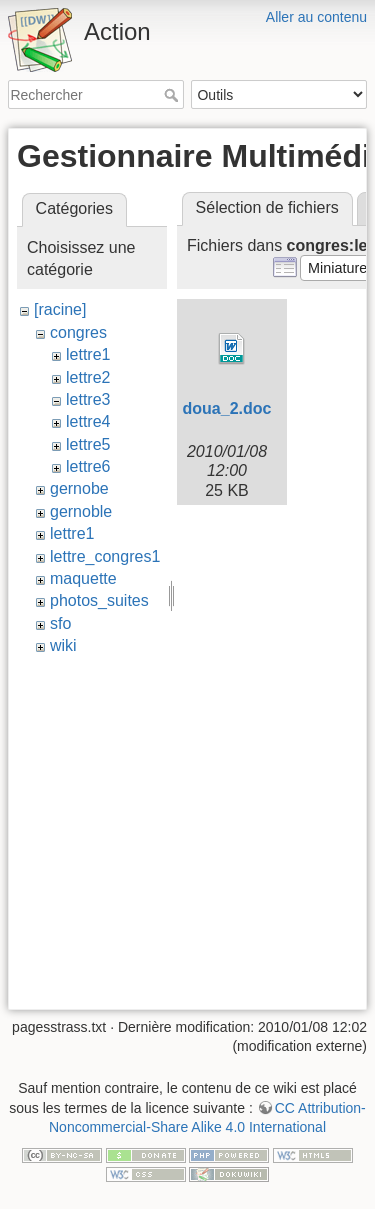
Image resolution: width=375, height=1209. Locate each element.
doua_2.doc (227, 408)
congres (78, 332)
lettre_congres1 (105, 556)
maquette (83, 578)
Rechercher (173, 95)
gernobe (79, 488)
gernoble (81, 511)
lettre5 (88, 444)
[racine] (60, 309)
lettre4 (88, 421)
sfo (60, 623)
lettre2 (88, 377)
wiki (63, 645)
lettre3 (88, 399)
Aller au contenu (316, 17)
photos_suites (99, 600)
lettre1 (88, 354)
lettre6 (88, 466)
